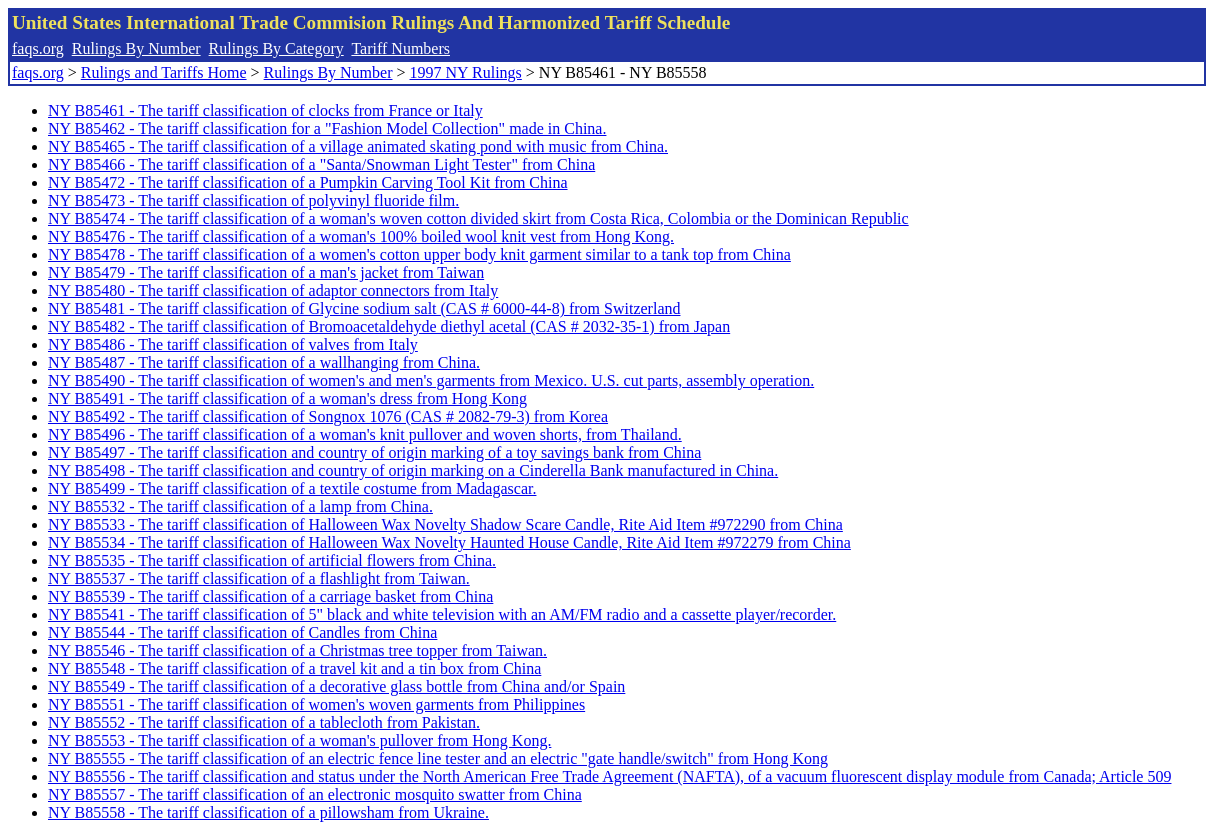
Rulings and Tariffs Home (164, 72)
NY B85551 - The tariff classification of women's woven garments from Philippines (316, 704)
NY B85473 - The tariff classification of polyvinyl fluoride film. (253, 200)
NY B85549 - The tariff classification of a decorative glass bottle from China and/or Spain (336, 686)
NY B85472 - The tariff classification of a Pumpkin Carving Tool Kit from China (308, 182)
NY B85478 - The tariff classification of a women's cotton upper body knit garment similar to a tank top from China (419, 254)
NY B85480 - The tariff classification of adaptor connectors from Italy (273, 290)
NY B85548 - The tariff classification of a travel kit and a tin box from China (294, 668)
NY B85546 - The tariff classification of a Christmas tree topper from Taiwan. (297, 650)
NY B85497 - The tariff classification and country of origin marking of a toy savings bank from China (374, 452)
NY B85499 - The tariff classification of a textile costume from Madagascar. (292, 488)
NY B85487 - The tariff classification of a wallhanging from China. (264, 362)
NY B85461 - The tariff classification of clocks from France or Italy (265, 110)
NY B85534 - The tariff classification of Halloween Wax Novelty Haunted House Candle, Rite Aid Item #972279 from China (449, 542)
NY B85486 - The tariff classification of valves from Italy (233, 344)
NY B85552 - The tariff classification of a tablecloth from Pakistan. (264, 722)
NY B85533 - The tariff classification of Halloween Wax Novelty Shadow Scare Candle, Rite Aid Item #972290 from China (445, 524)
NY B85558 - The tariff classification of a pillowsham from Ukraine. (268, 812)
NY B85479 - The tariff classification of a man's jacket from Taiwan (266, 272)
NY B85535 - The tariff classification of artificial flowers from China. (272, 560)
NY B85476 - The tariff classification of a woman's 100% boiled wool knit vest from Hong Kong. (361, 236)
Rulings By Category (276, 48)
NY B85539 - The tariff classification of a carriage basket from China (270, 596)
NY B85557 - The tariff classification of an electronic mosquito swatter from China (315, 794)
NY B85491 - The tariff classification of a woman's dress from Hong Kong (287, 398)
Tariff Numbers (400, 48)
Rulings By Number (136, 48)
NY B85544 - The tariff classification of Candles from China (242, 632)
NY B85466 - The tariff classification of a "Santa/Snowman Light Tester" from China (321, 164)
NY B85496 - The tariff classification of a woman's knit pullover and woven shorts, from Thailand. (365, 434)
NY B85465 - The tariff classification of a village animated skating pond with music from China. (358, 146)
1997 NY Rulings (466, 72)
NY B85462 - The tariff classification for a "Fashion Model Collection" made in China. (327, 128)
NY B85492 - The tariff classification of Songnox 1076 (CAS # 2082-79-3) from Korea (328, 416)
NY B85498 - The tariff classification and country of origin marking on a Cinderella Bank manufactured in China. (413, 470)
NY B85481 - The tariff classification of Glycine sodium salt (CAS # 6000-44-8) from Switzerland (364, 308)
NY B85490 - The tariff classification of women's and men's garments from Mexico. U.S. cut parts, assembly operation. (431, 380)
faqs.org (38, 48)
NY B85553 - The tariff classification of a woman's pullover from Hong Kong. (299, 740)
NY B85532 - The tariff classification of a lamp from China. (240, 506)
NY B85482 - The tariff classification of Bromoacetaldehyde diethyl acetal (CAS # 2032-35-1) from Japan (389, 326)
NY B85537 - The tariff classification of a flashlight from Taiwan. (259, 578)
